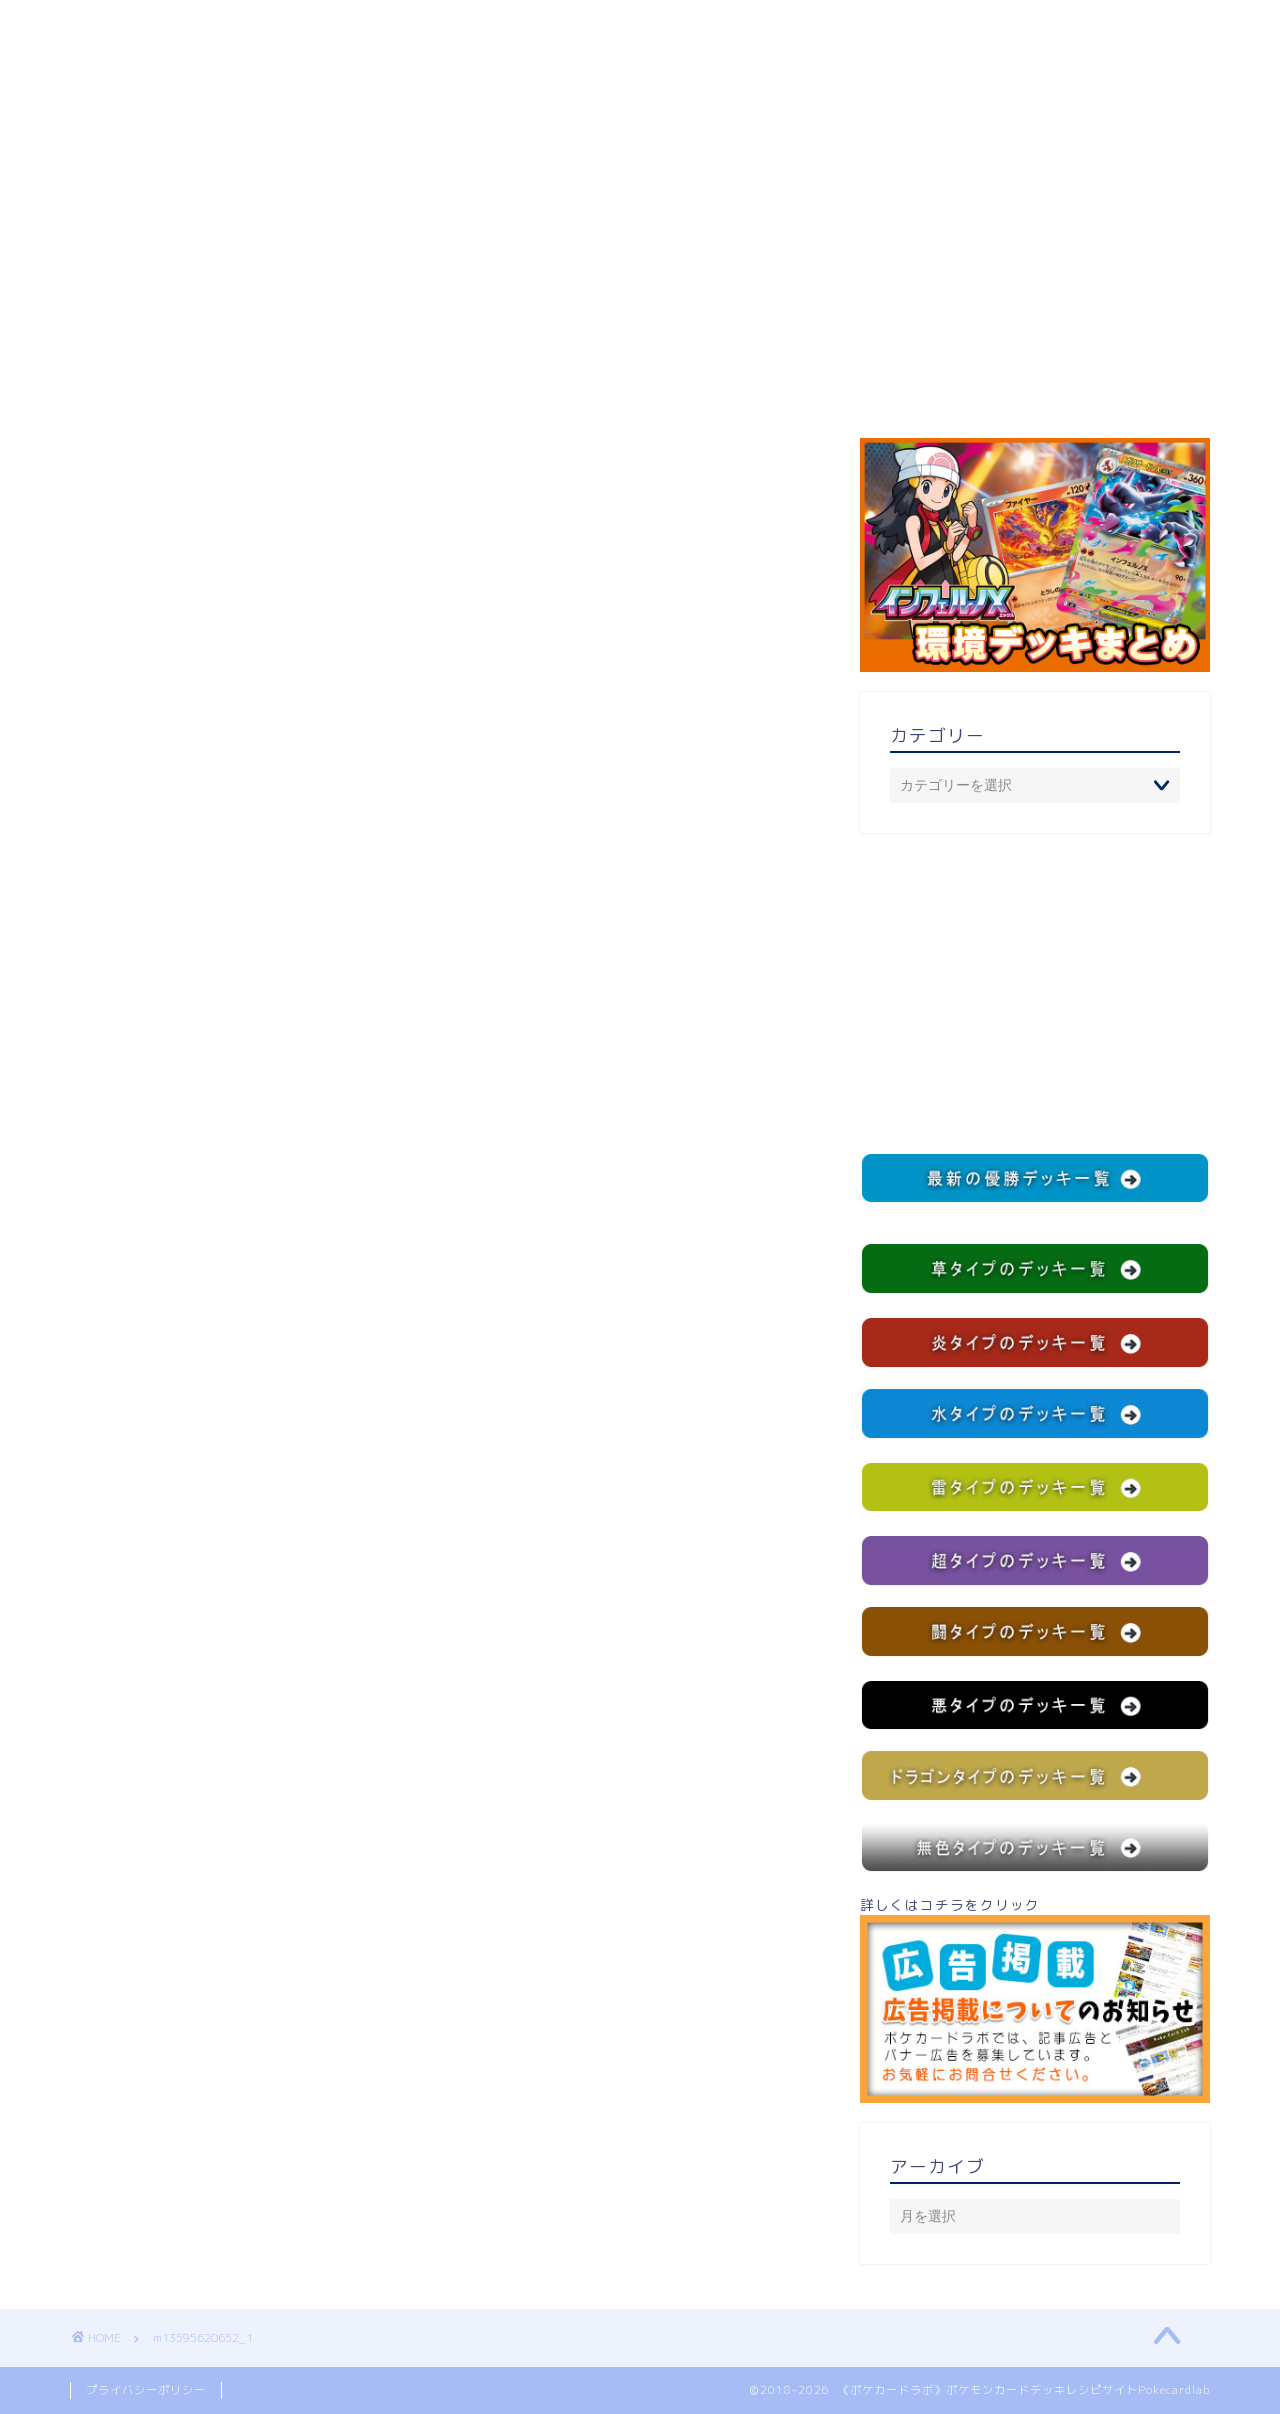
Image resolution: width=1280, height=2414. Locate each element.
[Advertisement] (1035, 993)
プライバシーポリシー (146, 2390)
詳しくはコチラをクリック (1035, 1999)
